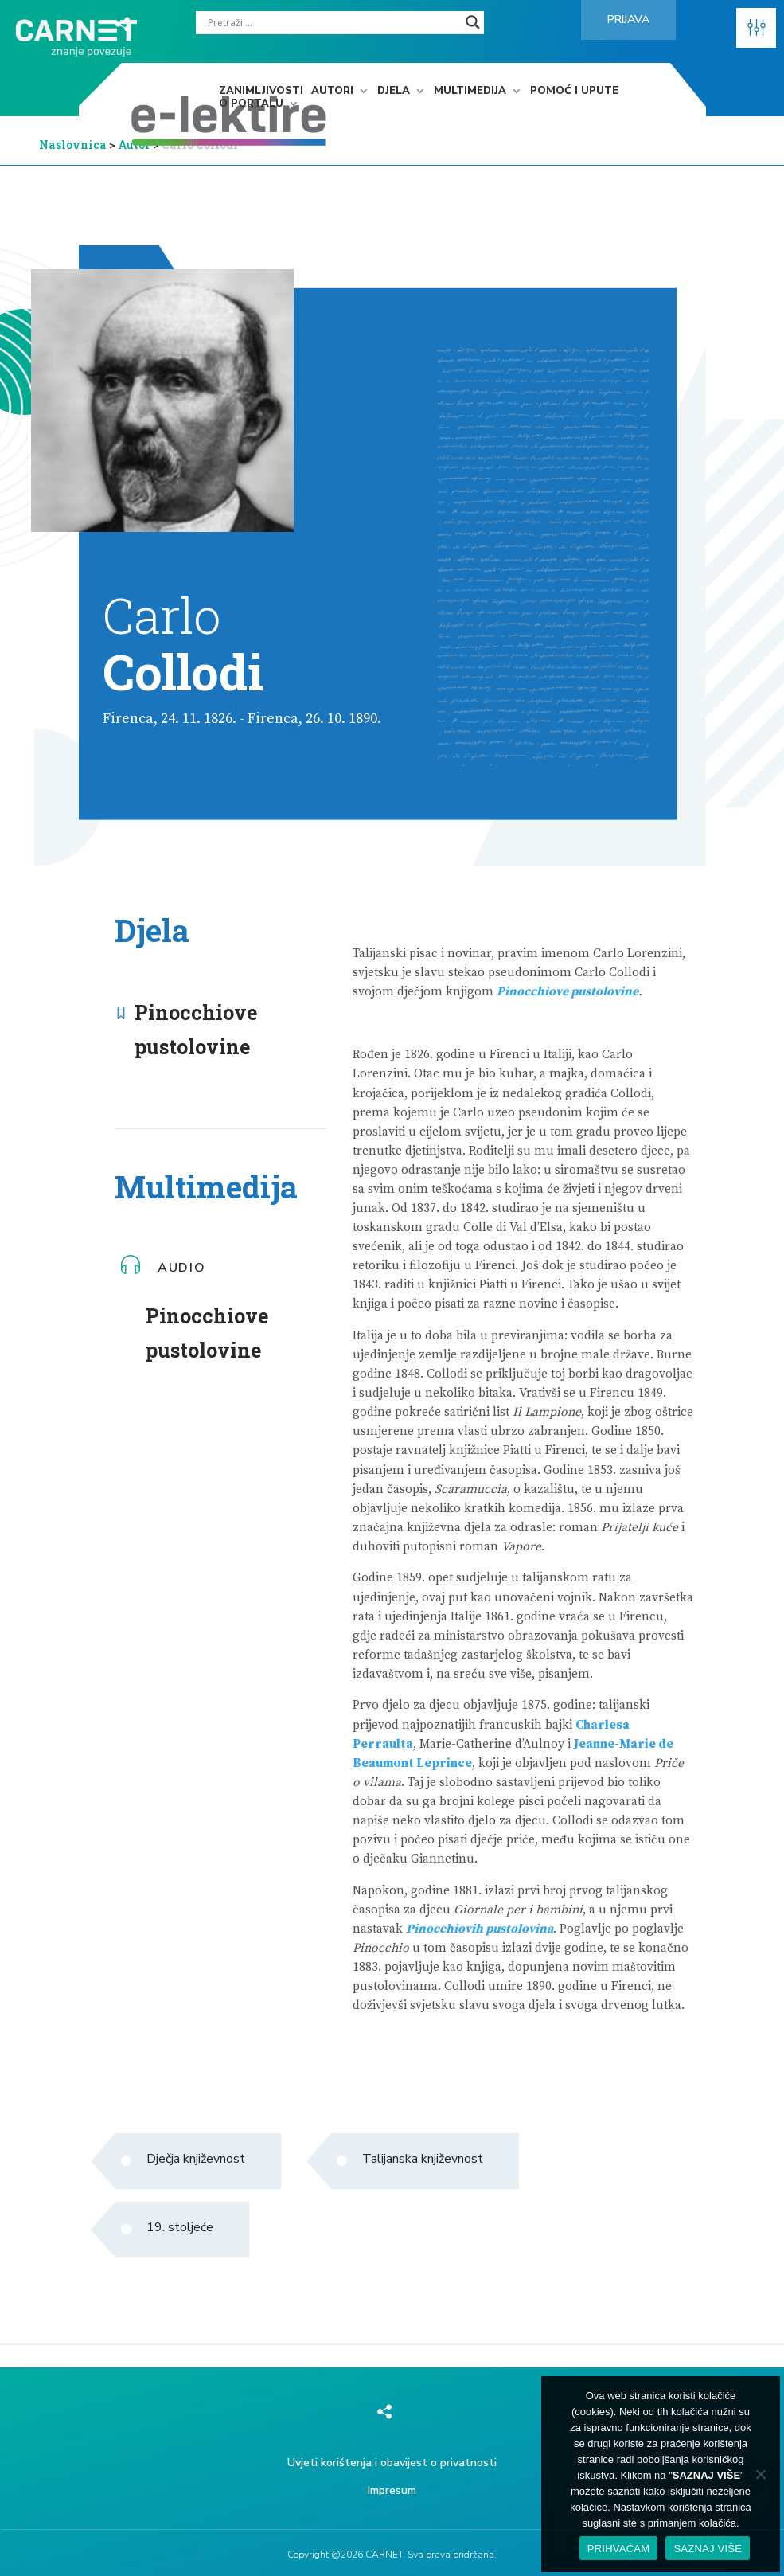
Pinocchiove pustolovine (196, 1029)
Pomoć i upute (574, 91)
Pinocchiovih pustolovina (479, 1929)
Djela (393, 91)
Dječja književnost (195, 2159)
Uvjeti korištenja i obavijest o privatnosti (392, 2462)
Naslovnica (73, 144)
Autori (332, 91)
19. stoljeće (179, 2227)
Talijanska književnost (422, 2159)
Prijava (628, 19)
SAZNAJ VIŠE (707, 2549)
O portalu (251, 104)
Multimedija (470, 91)
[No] (760, 2474)
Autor (135, 144)
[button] (756, 28)
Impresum (392, 2490)
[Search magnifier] (473, 22)
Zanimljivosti (261, 91)
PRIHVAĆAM (618, 2549)
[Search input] (333, 22)
